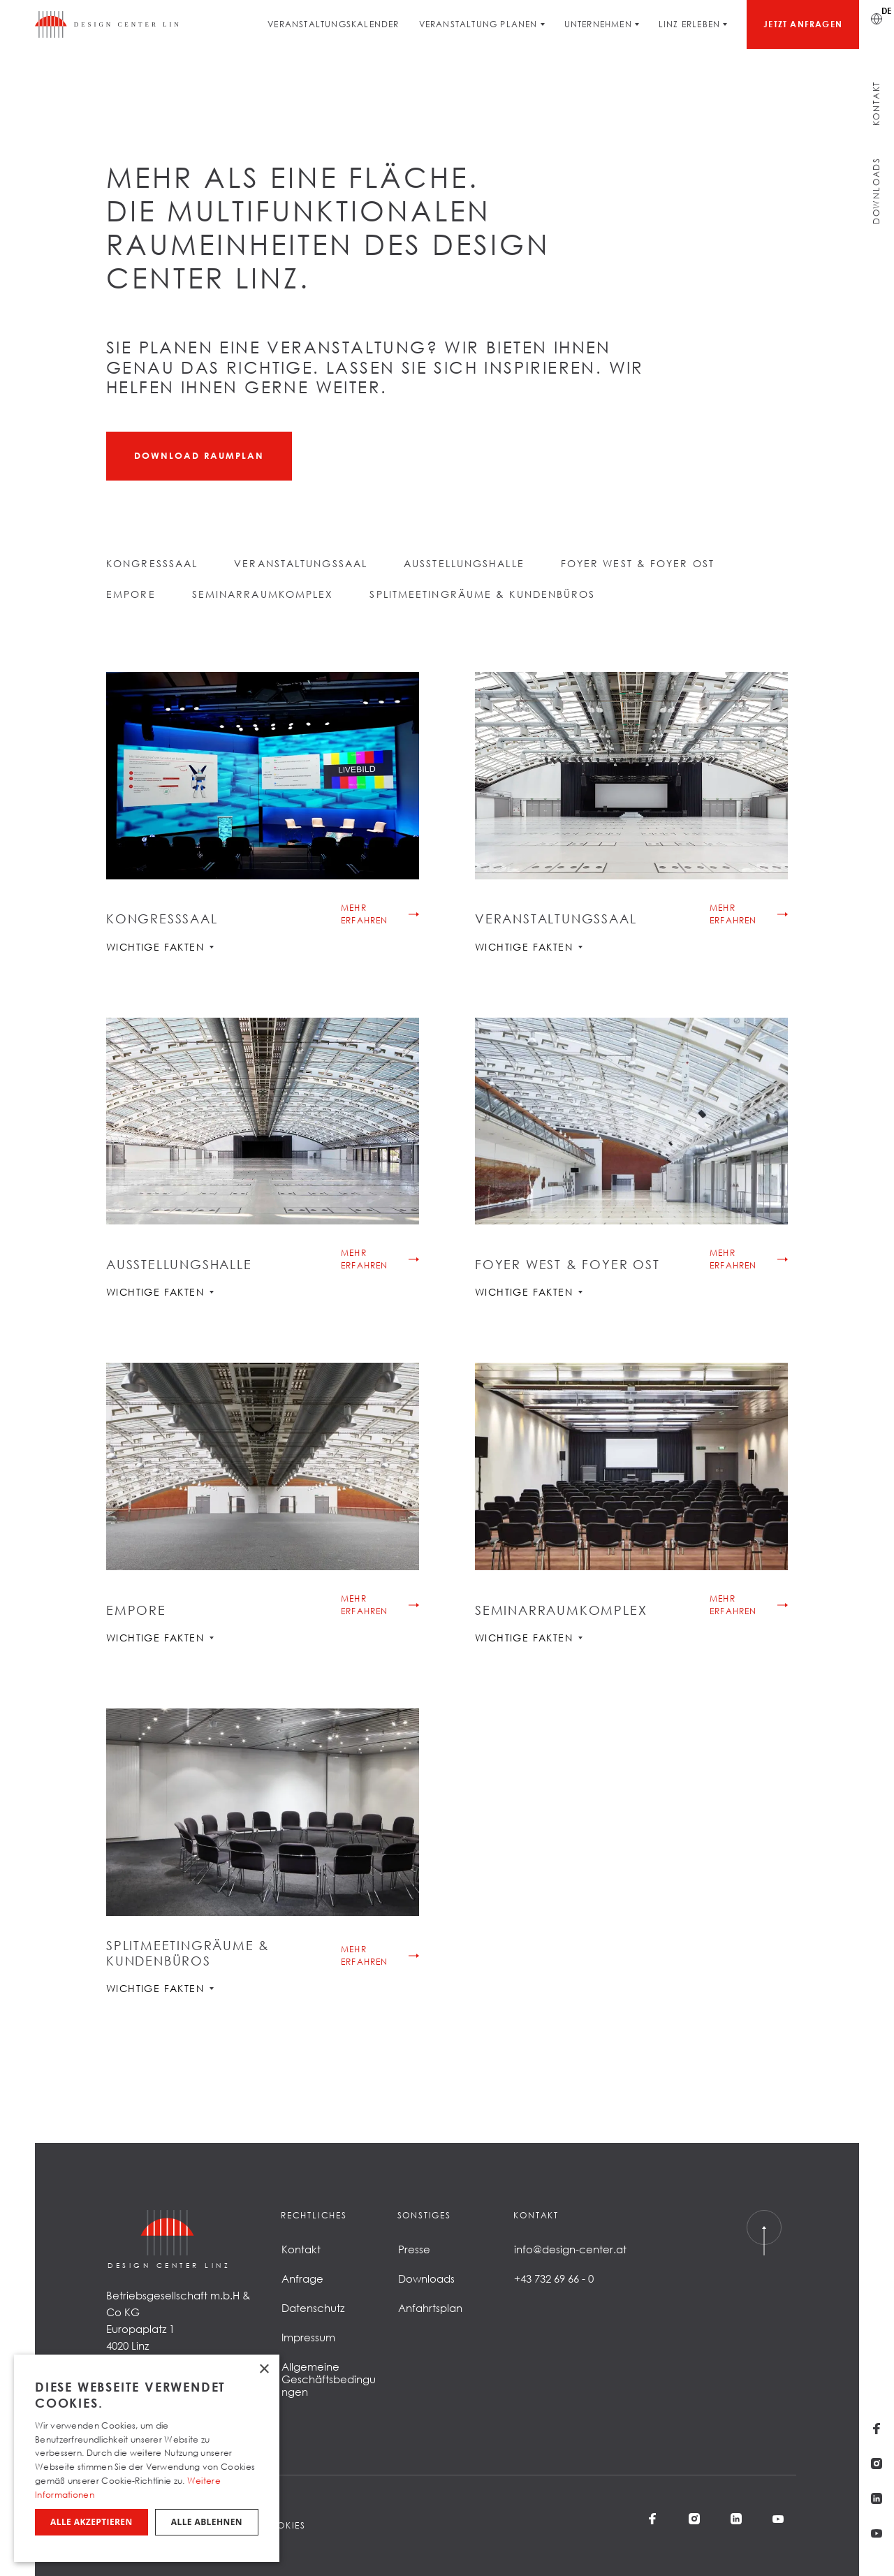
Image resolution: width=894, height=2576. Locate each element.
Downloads (876, 190)
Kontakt (876, 103)
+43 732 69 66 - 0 (554, 2278)
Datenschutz (312, 2307)
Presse (414, 2249)
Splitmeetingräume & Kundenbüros (482, 594)
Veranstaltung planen (478, 24)
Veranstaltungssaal (300, 563)
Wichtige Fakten (160, 947)
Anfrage (302, 2278)
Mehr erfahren (364, 913)
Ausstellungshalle (464, 563)
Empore (131, 594)
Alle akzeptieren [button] (91, 2522)
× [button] (263, 2369)
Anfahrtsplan (430, 2307)
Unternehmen (598, 24)
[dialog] (146, 2458)
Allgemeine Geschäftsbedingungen (328, 2379)
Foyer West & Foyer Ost (638, 563)
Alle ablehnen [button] (206, 2522)
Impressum (308, 2337)
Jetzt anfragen (802, 24)
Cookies (283, 2525)
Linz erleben (689, 24)
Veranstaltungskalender (333, 24)
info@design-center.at (570, 2249)
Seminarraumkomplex (263, 594)
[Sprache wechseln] (876, 17)
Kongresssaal (152, 563)
